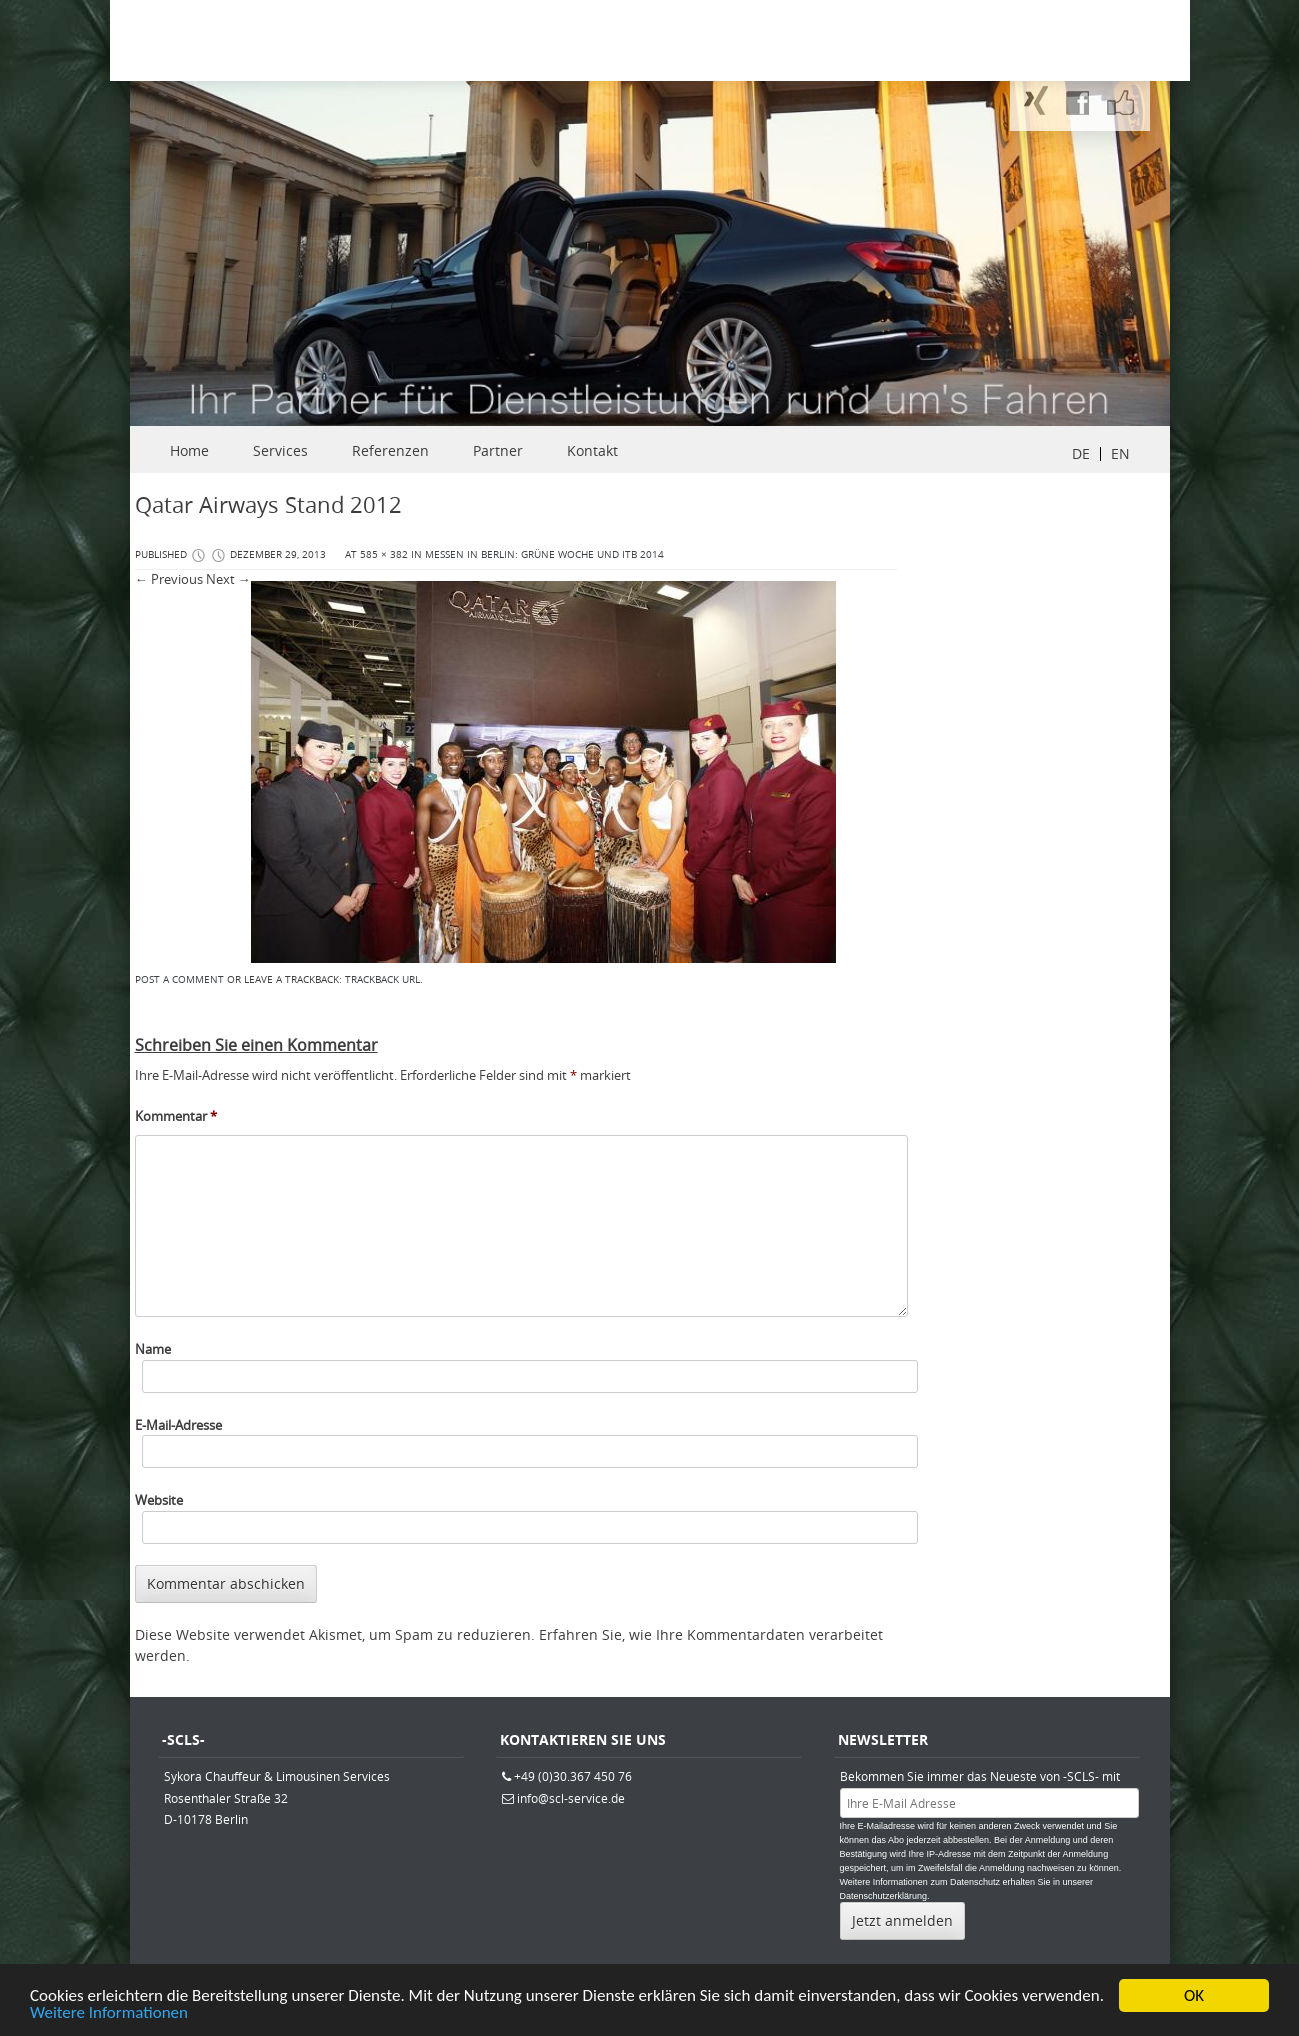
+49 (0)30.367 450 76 (573, 1776)
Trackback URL (382, 979)
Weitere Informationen (109, 2015)
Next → (228, 579)
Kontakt (592, 450)
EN (1120, 453)
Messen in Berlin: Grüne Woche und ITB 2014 (544, 554)
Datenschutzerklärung (884, 1896)
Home (189, 450)
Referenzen (390, 450)
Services (280, 450)
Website (159, 1500)
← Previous (169, 579)
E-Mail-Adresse (178, 1425)
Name (153, 1349)
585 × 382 (384, 554)
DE (1081, 453)
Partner (498, 450)
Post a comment (179, 979)
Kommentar (176, 1116)
